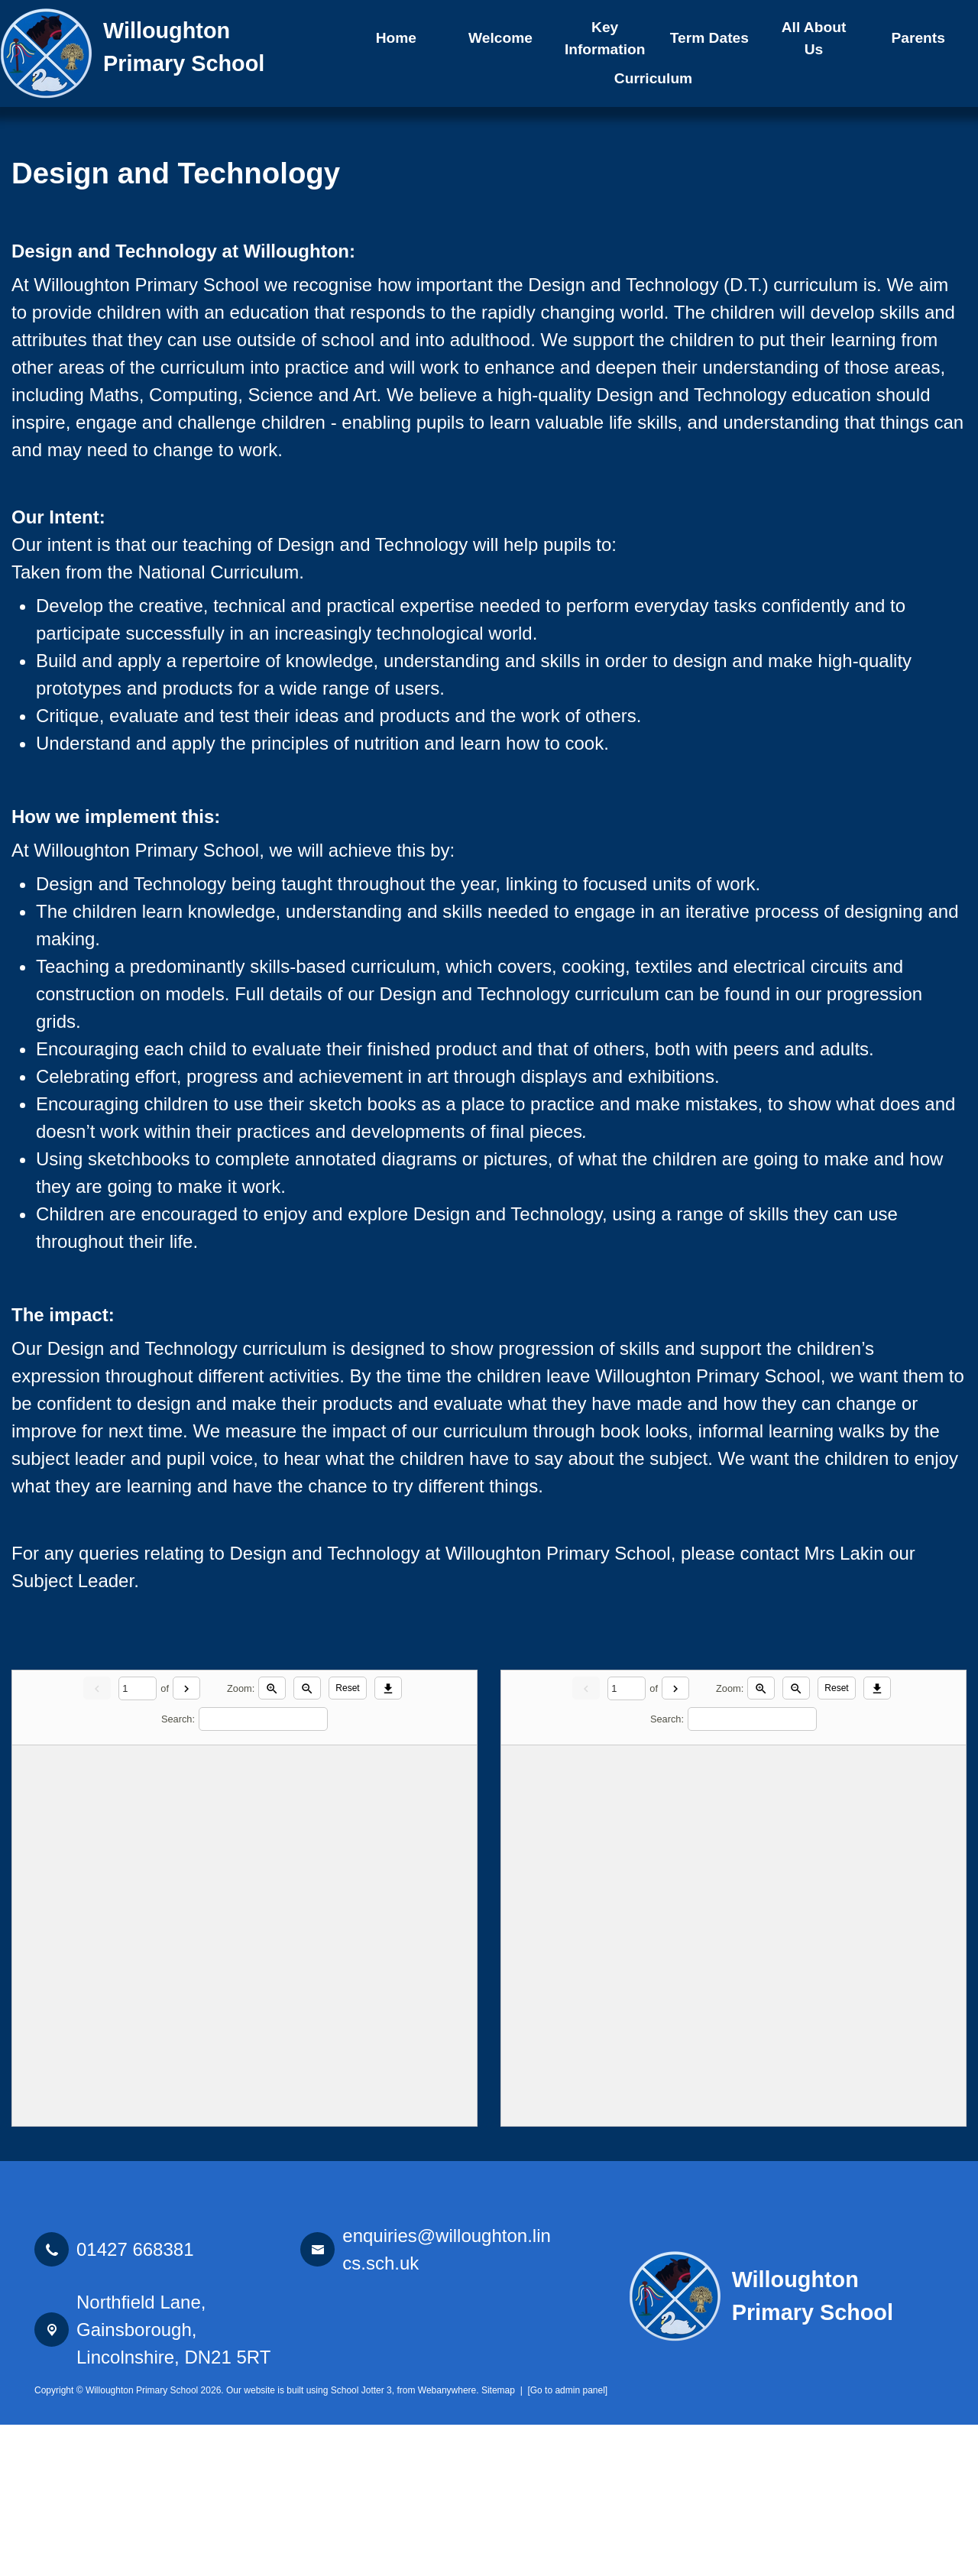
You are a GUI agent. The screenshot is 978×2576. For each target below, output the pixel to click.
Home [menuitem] (396, 38)
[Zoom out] (307, 1839)
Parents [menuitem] (917, 38)
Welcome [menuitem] (500, 38)
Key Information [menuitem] (605, 38)
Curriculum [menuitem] (653, 78)
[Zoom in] (272, 1839)
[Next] (186, 1839)
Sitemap (498, 2541)
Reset (347, 1840)
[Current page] (137, 1840)
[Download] (388, 1839)
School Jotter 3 (361, 2541)
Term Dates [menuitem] (709, 38)
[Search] (263, 1871)
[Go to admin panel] (567, 2541)
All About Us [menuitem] (814, 38)
